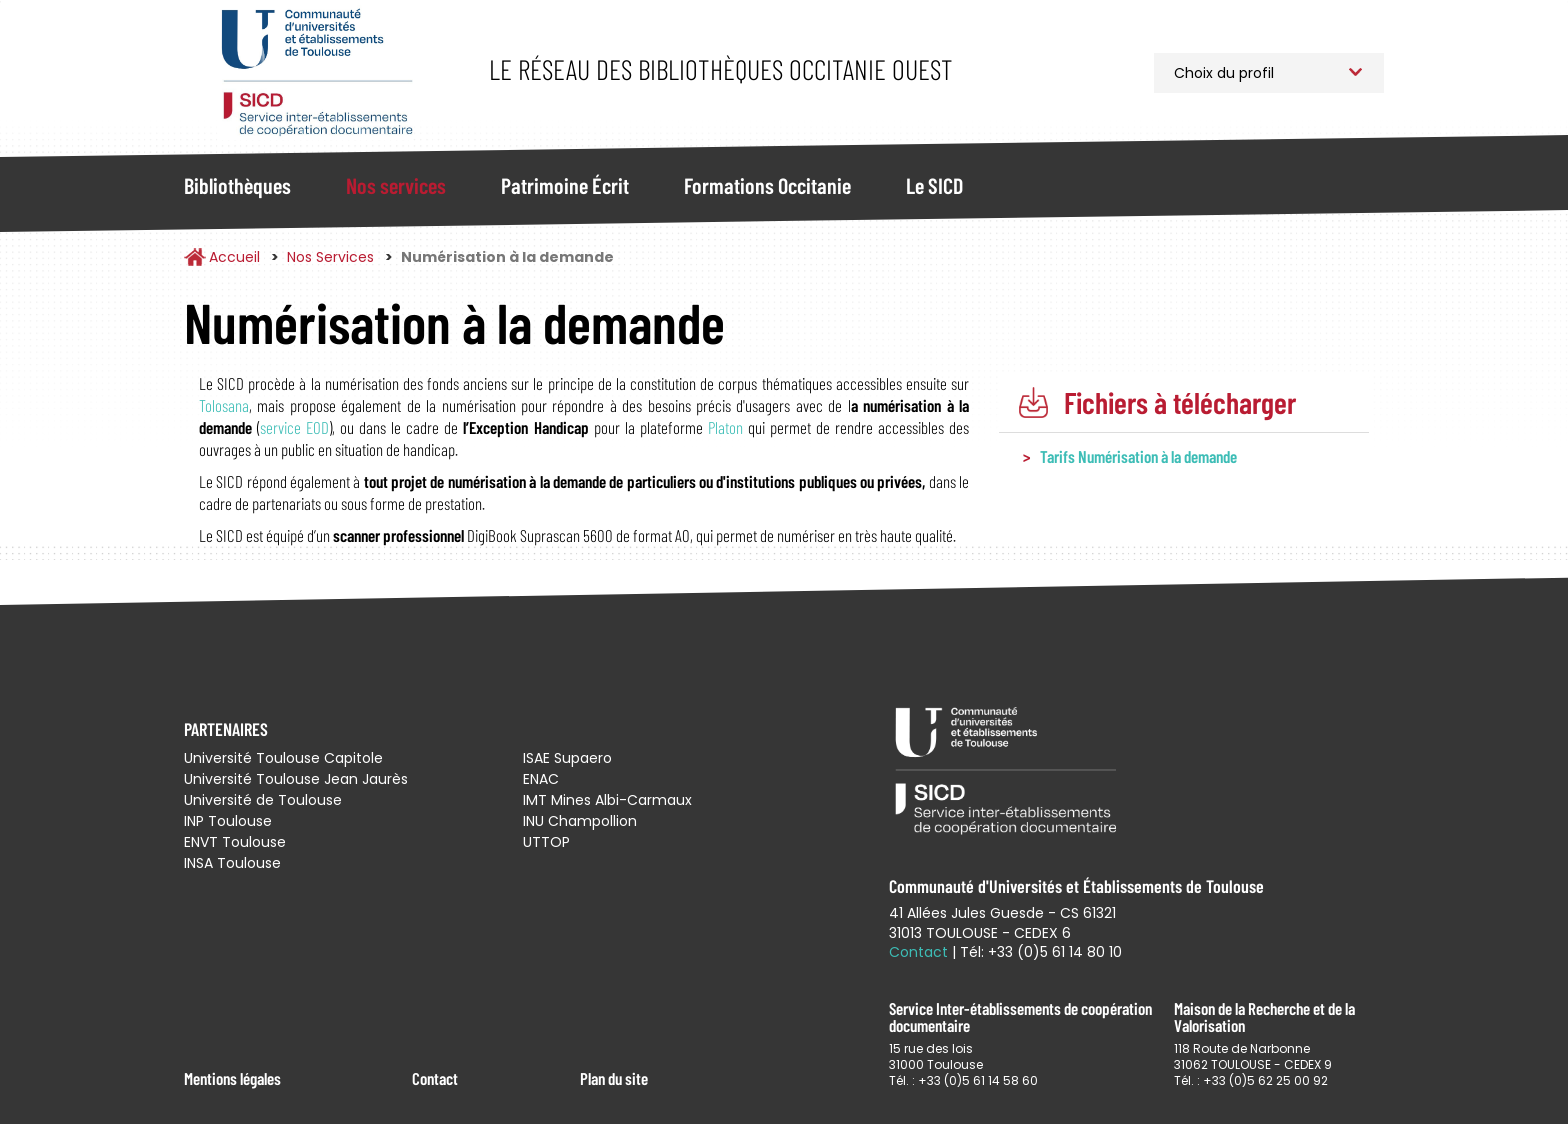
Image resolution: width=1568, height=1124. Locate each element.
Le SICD (934, 185)
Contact (435, 1078)
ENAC (541, 779)
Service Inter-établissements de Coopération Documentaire (316, 72)
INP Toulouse (228, 821)
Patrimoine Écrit (565, 185)
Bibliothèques (237, 185)
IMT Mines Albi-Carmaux (607, 800)
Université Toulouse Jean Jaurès (296, 779)
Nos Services (330, 257)
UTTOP (546, 842)
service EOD (294, 427)
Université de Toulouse (263, 800)
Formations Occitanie (767, 185)
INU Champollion (580, 821)
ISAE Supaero (567, 758)
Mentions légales (232, 1078)
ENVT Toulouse (235, 842)
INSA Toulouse (232, 863)
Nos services (396, 185)
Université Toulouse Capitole (283, 758)
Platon (725, 427)
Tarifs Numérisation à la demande (1138, 456)
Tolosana (224, 405)
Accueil (234, 257)
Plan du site (614, 1078)
